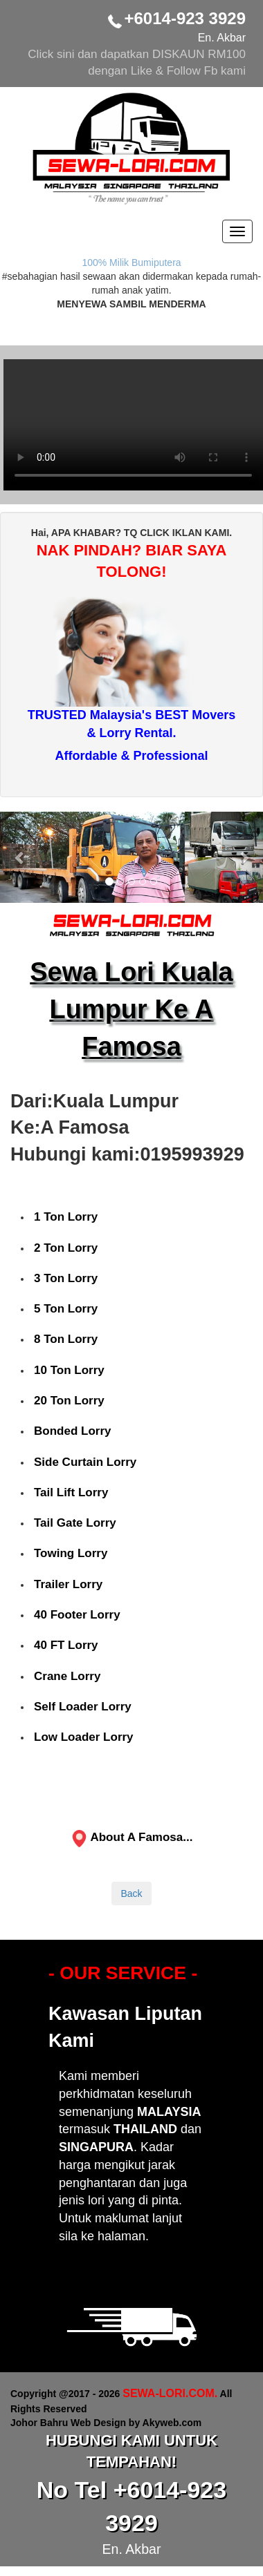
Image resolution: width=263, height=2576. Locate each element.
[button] (19, 857)
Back (131, 1893)
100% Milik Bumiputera (131, 262)
